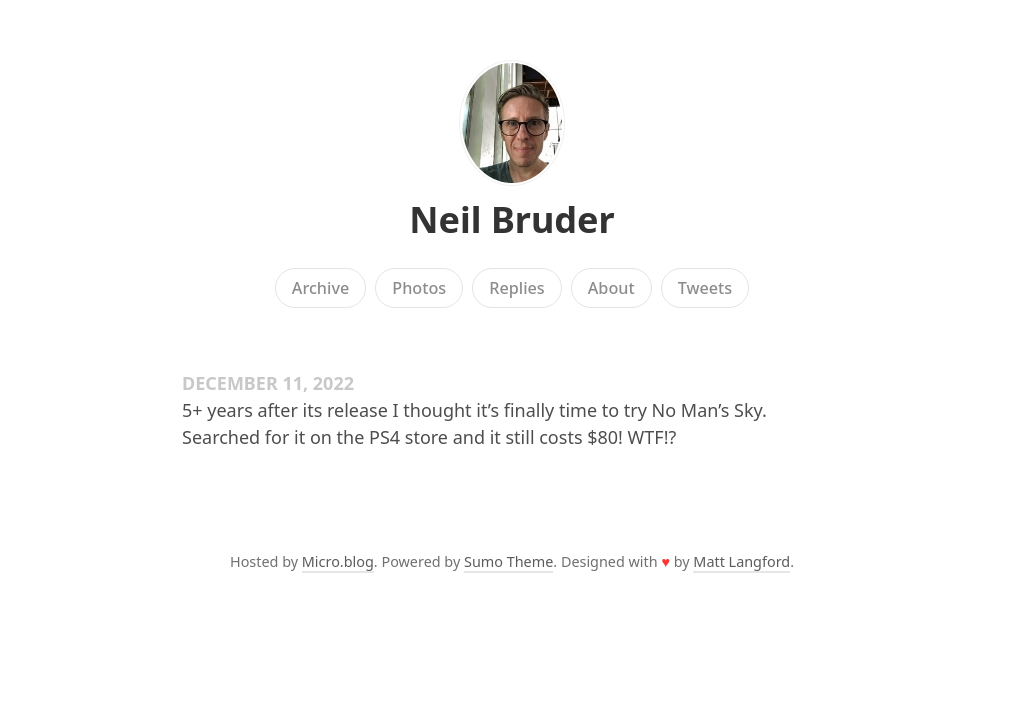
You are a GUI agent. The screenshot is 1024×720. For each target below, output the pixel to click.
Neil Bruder (511, 219)
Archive (320, 288)
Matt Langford (741, 561)
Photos (419, 288)
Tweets (705, 288)
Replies (516, 288)
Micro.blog (338, 561)
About (611, 288)
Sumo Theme (508, 561)
